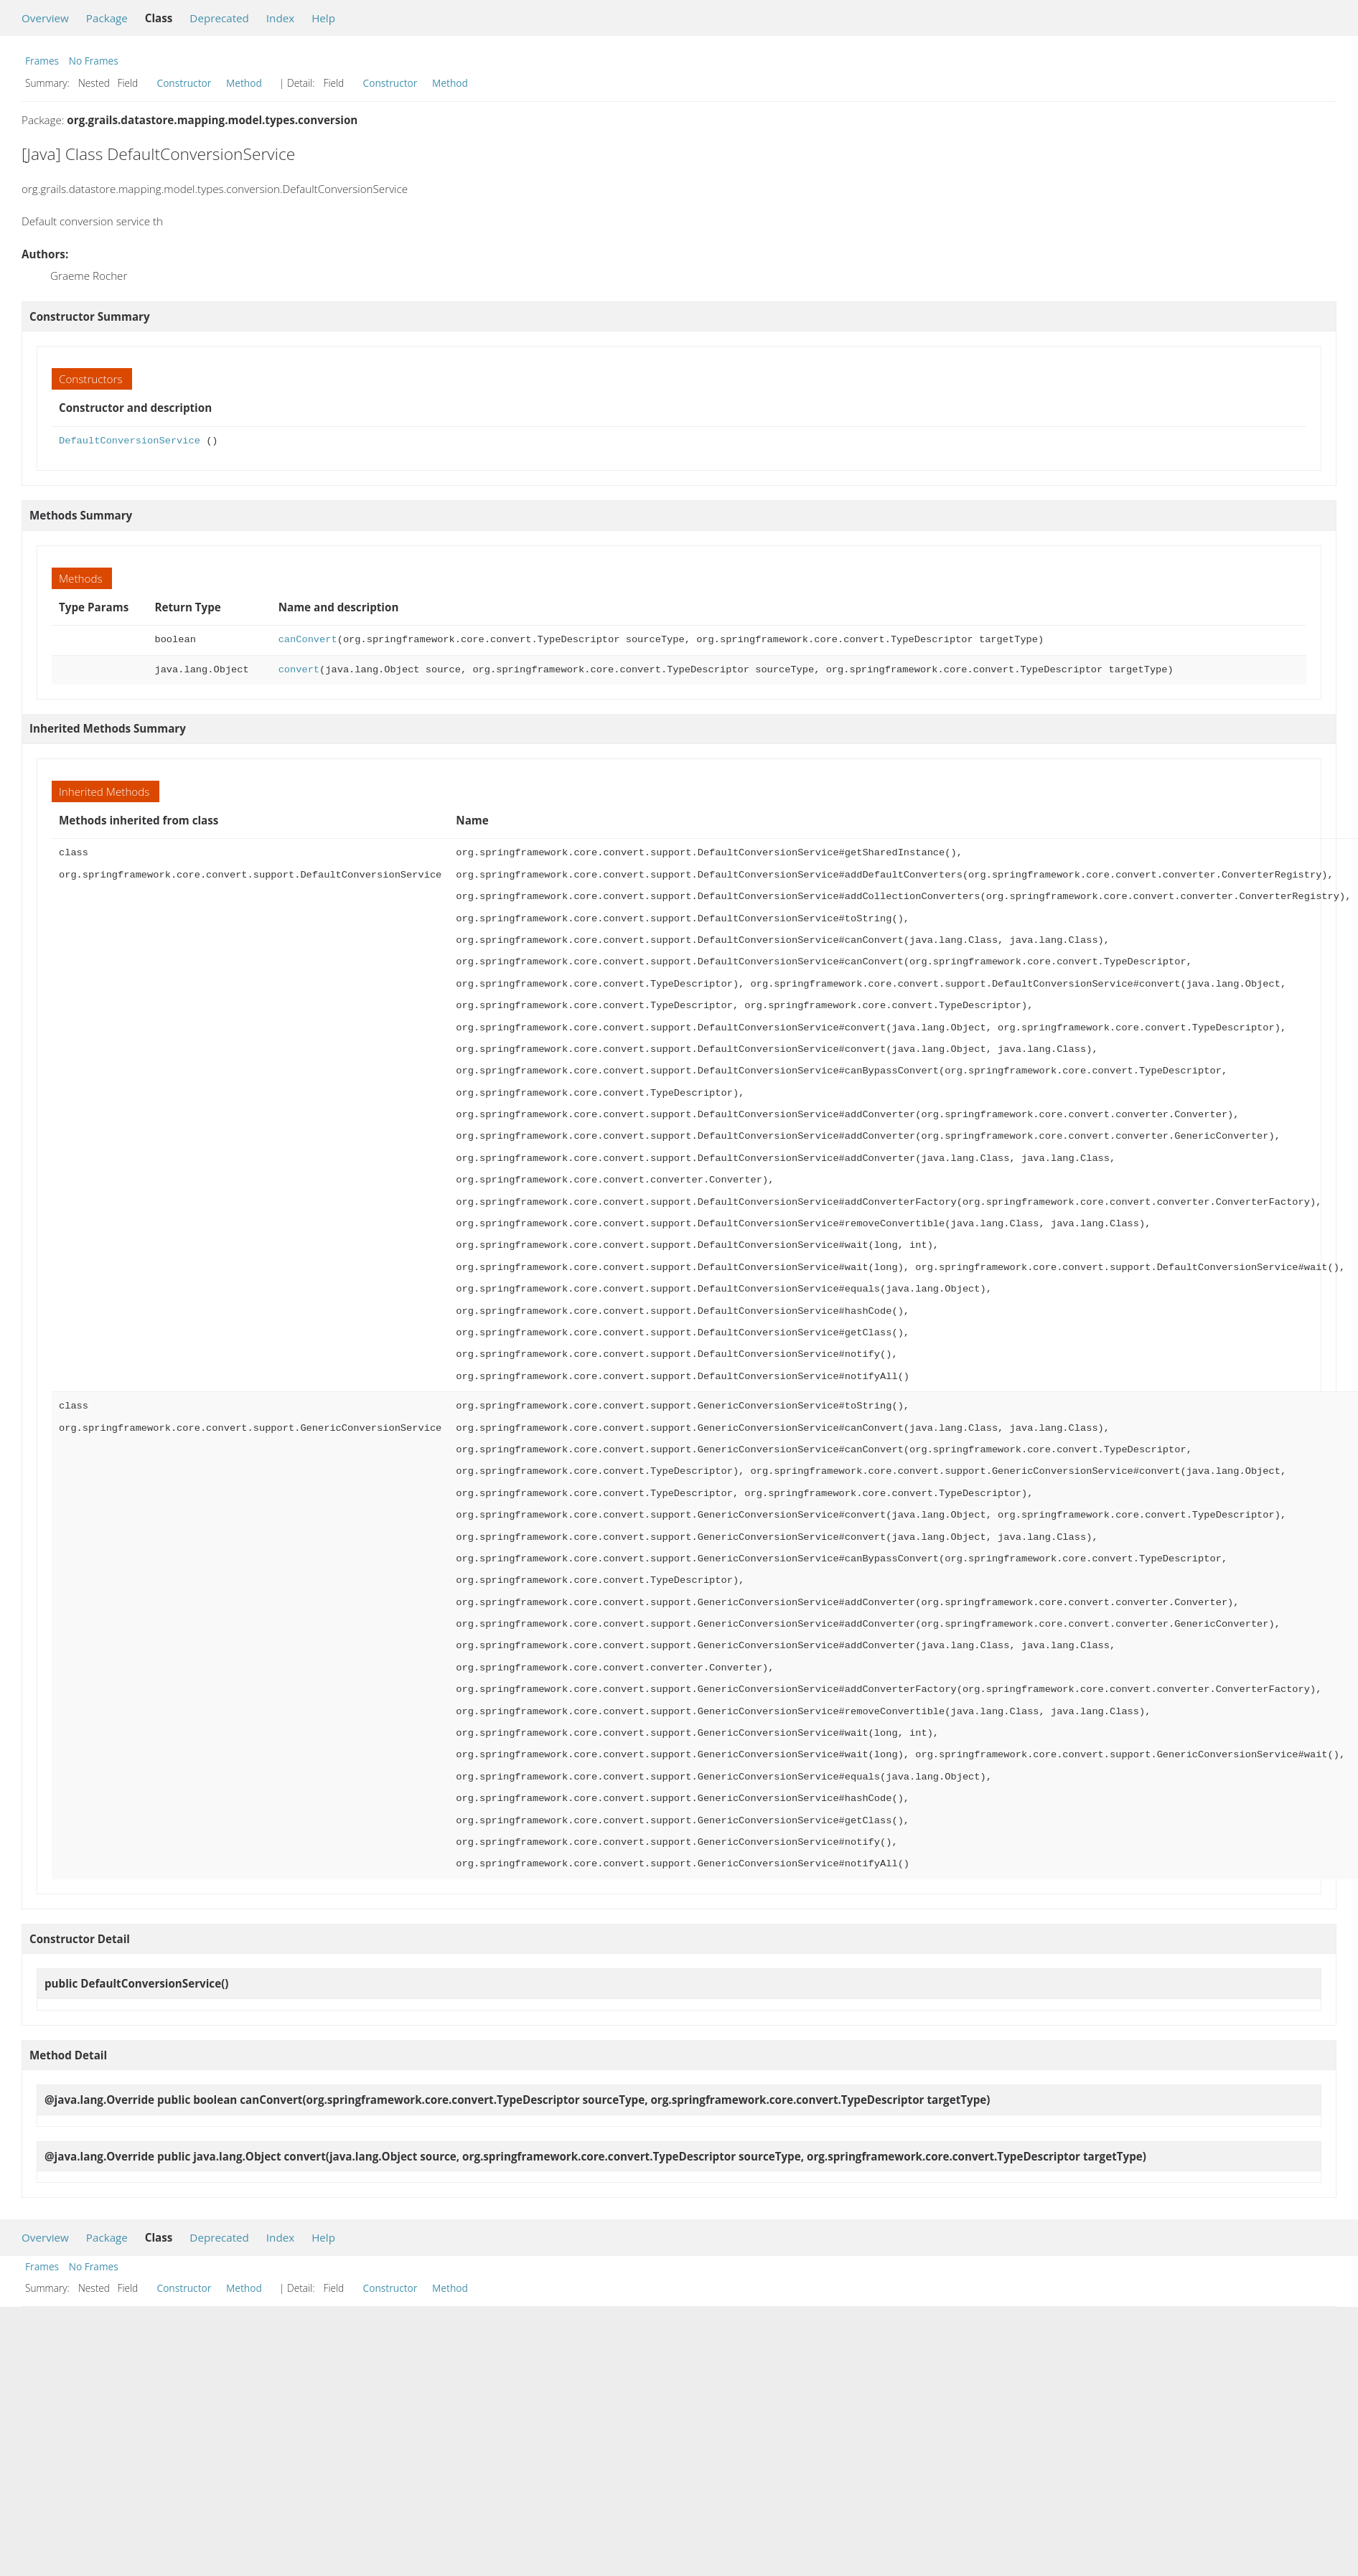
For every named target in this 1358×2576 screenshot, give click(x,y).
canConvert (307, 640)
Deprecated (219, 18)
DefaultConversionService (129, 441)
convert (298, 670)
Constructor (184, 83)
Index (280, 18)
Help (323, 18)
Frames (42, 60)
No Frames (93, 60)
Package (107, 18)
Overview (45, 18)
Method (244, 83)
